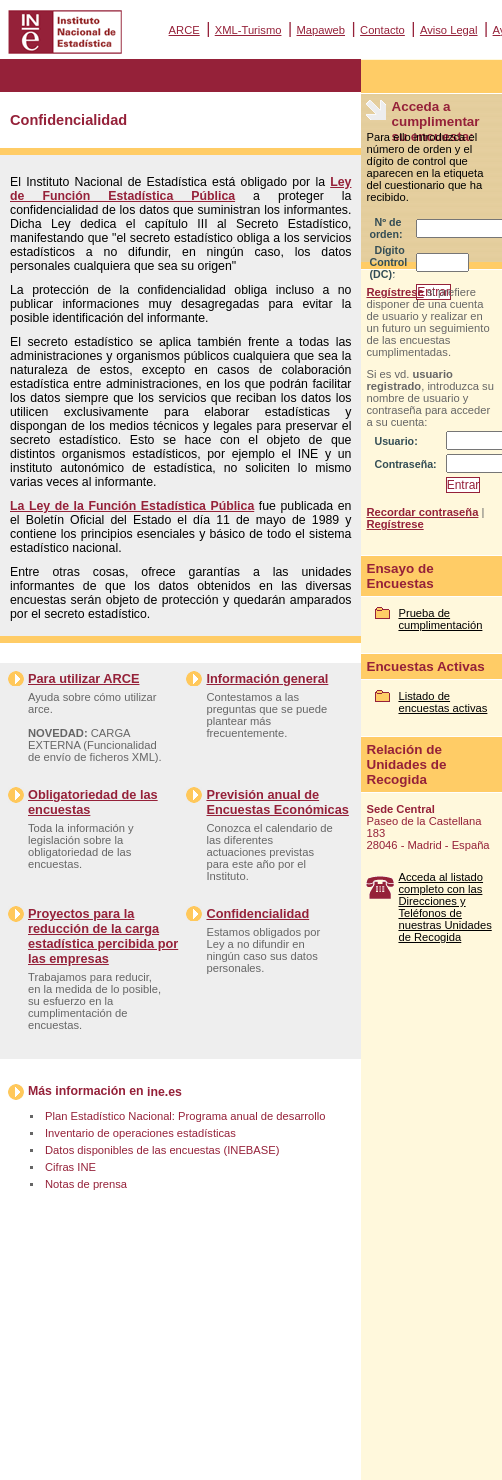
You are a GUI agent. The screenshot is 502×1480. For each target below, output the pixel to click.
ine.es (164, 1092)
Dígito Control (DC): (388, 262)
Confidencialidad (257, 913)
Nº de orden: (385, 228)
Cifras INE (70, 1167)
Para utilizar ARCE (83, 678)
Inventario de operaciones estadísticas (140, 1133)
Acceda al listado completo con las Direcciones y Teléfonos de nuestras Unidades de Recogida (444, 907)
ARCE (184, 30)
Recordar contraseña (422, 512)
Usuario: (395, 441)
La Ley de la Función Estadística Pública (132, 506)
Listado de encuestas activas (442, 702)
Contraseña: (405, 464)
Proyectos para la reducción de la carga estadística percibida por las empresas (103, 936)
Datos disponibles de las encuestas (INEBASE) (162, 1150)
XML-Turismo (248, 30)
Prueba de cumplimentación (440, 619)
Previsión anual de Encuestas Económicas (277, 802)
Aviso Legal (449, 30)
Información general (267, 678)
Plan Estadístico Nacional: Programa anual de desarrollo (185, 1116)
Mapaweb (321, 30)
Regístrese (394, 292)
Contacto (382, 30)
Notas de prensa (86, 1184)
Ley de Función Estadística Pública (180, 189)
